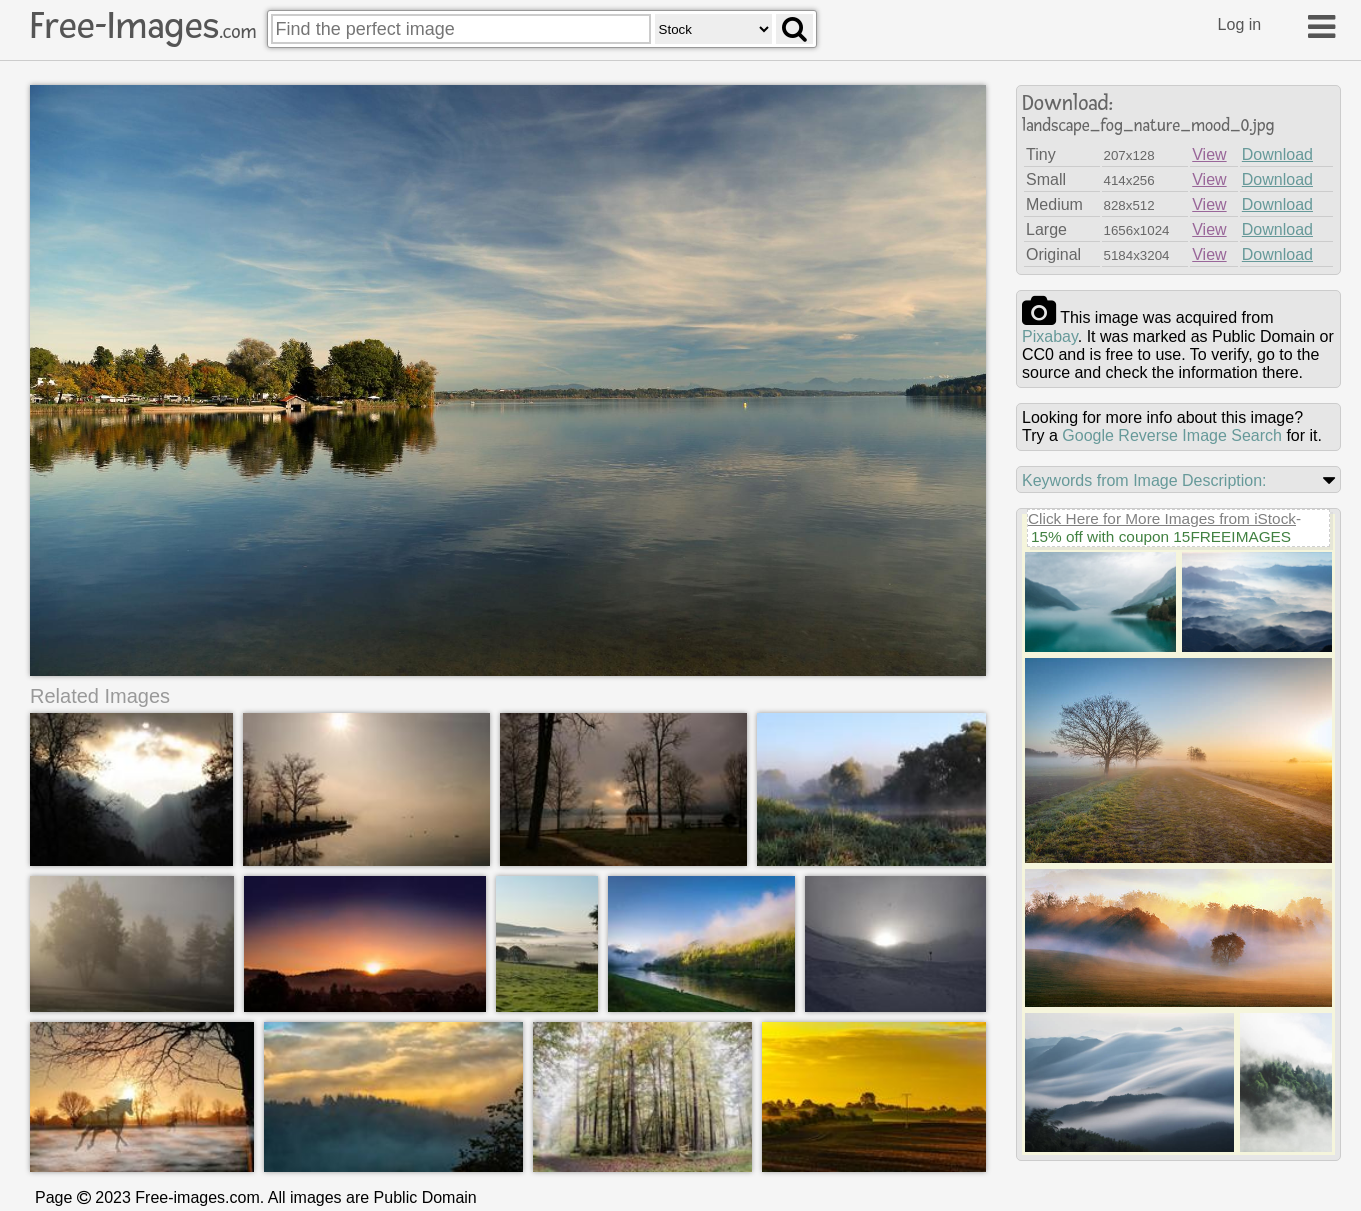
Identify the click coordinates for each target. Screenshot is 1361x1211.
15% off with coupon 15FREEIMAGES (1161, 536)
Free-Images (143, 26)
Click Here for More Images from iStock (1162, 518)
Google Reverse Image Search (1172, 435)
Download (1277, 154)
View (1209, 154)
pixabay (1050, 336)
